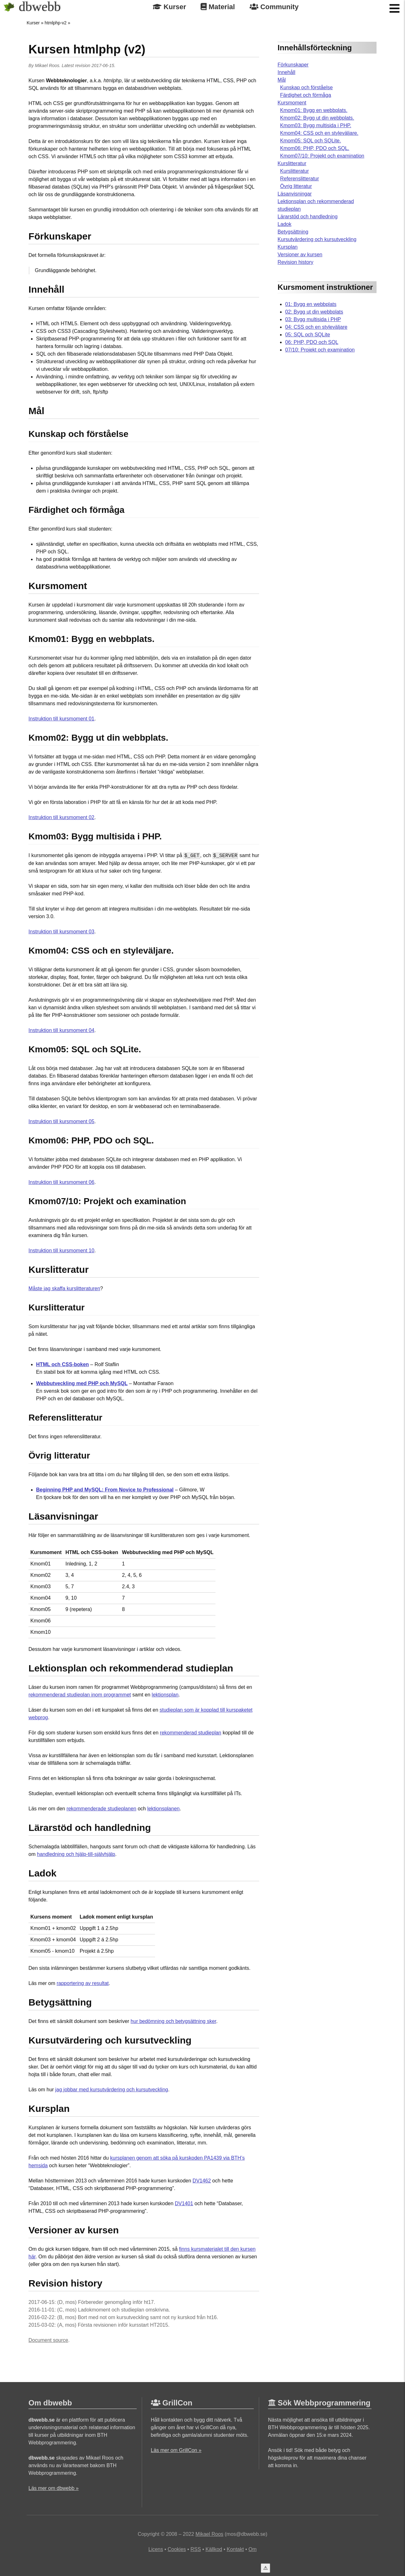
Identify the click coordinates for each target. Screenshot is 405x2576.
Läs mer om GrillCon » (176, 2450)
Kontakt (235, 2549)
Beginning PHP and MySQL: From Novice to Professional (104, 1489)
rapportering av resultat (83, 1983)
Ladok (284, 224)
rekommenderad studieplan (190, 1732)
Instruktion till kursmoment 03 (61, 931)
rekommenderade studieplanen (101, 1808)
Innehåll (286, 72)
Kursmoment (291, 102)
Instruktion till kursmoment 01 (61, 718)
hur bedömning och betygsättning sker (173, 2021)
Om (252, 2549)
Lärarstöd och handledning (307, 216)
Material (218, 6)
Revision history (295, 262)
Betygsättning (292, 231)
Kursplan (287, 247)
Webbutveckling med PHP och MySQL (82, 1383)
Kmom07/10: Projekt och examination (322, 156)
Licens (155, 2549)
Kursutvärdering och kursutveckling (316, 239)
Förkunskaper (292, 64)
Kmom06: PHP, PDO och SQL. (314, 148)
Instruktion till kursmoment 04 (61, 1030)
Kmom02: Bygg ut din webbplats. (317, 118)
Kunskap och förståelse (306, 87)
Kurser (169, 6)
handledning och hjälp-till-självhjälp (76, 1854)
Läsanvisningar (294, 193)
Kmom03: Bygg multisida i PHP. (315, 125)
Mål (281, 80)
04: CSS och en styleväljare (316, 327)
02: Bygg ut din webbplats (314, 311)
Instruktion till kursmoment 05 (61, 1121)
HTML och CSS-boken (62, 1364)
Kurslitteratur (291, 163)
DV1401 (184, 2203)
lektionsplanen (163, 1808)
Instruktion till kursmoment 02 (61, 817)
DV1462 (202, 2180)
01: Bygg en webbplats (310, 304)
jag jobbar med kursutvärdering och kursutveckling (111, 2089)
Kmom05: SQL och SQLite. (310, 140)
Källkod (213, 2549)
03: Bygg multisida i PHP (313, 319)
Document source (48, 2340)
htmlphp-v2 (55, 22)
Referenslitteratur (299, 178)
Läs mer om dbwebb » (53, 2488)
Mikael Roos (47, 65)
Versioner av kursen (299, 254)
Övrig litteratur (296, 186)
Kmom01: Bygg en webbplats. (313, 110)
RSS (195, 2549)
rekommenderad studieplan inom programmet (79, 1694)
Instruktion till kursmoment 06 (61, 1182)
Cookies (177, 2549)
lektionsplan (165, 1694)
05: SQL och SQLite (307, 334)
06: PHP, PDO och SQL (311, 342)
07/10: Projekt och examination (320, 349)
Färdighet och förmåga (305, 95)
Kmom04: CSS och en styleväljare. (319, 133)
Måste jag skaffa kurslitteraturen (64, 1288)
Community (274, 6)
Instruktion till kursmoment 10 (61, 1250)
